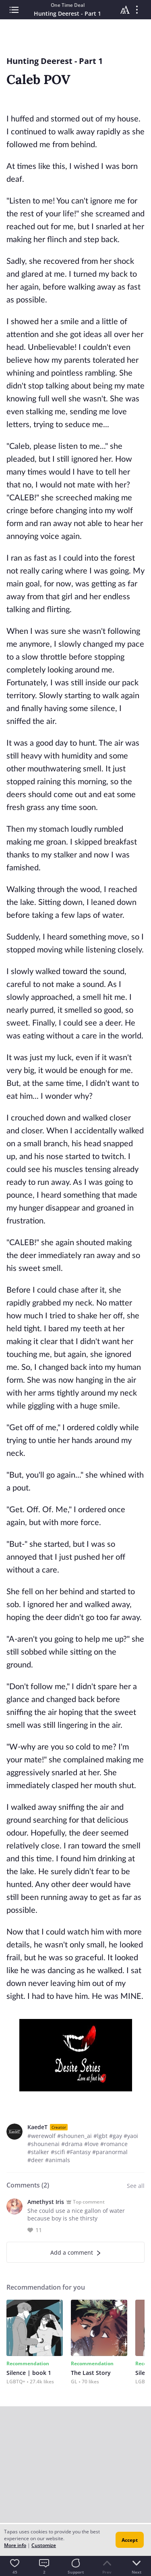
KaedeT (37, 2127)
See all (136, 2185)
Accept (130, 2540)
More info (15, 2545)
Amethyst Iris (45, 2201)
